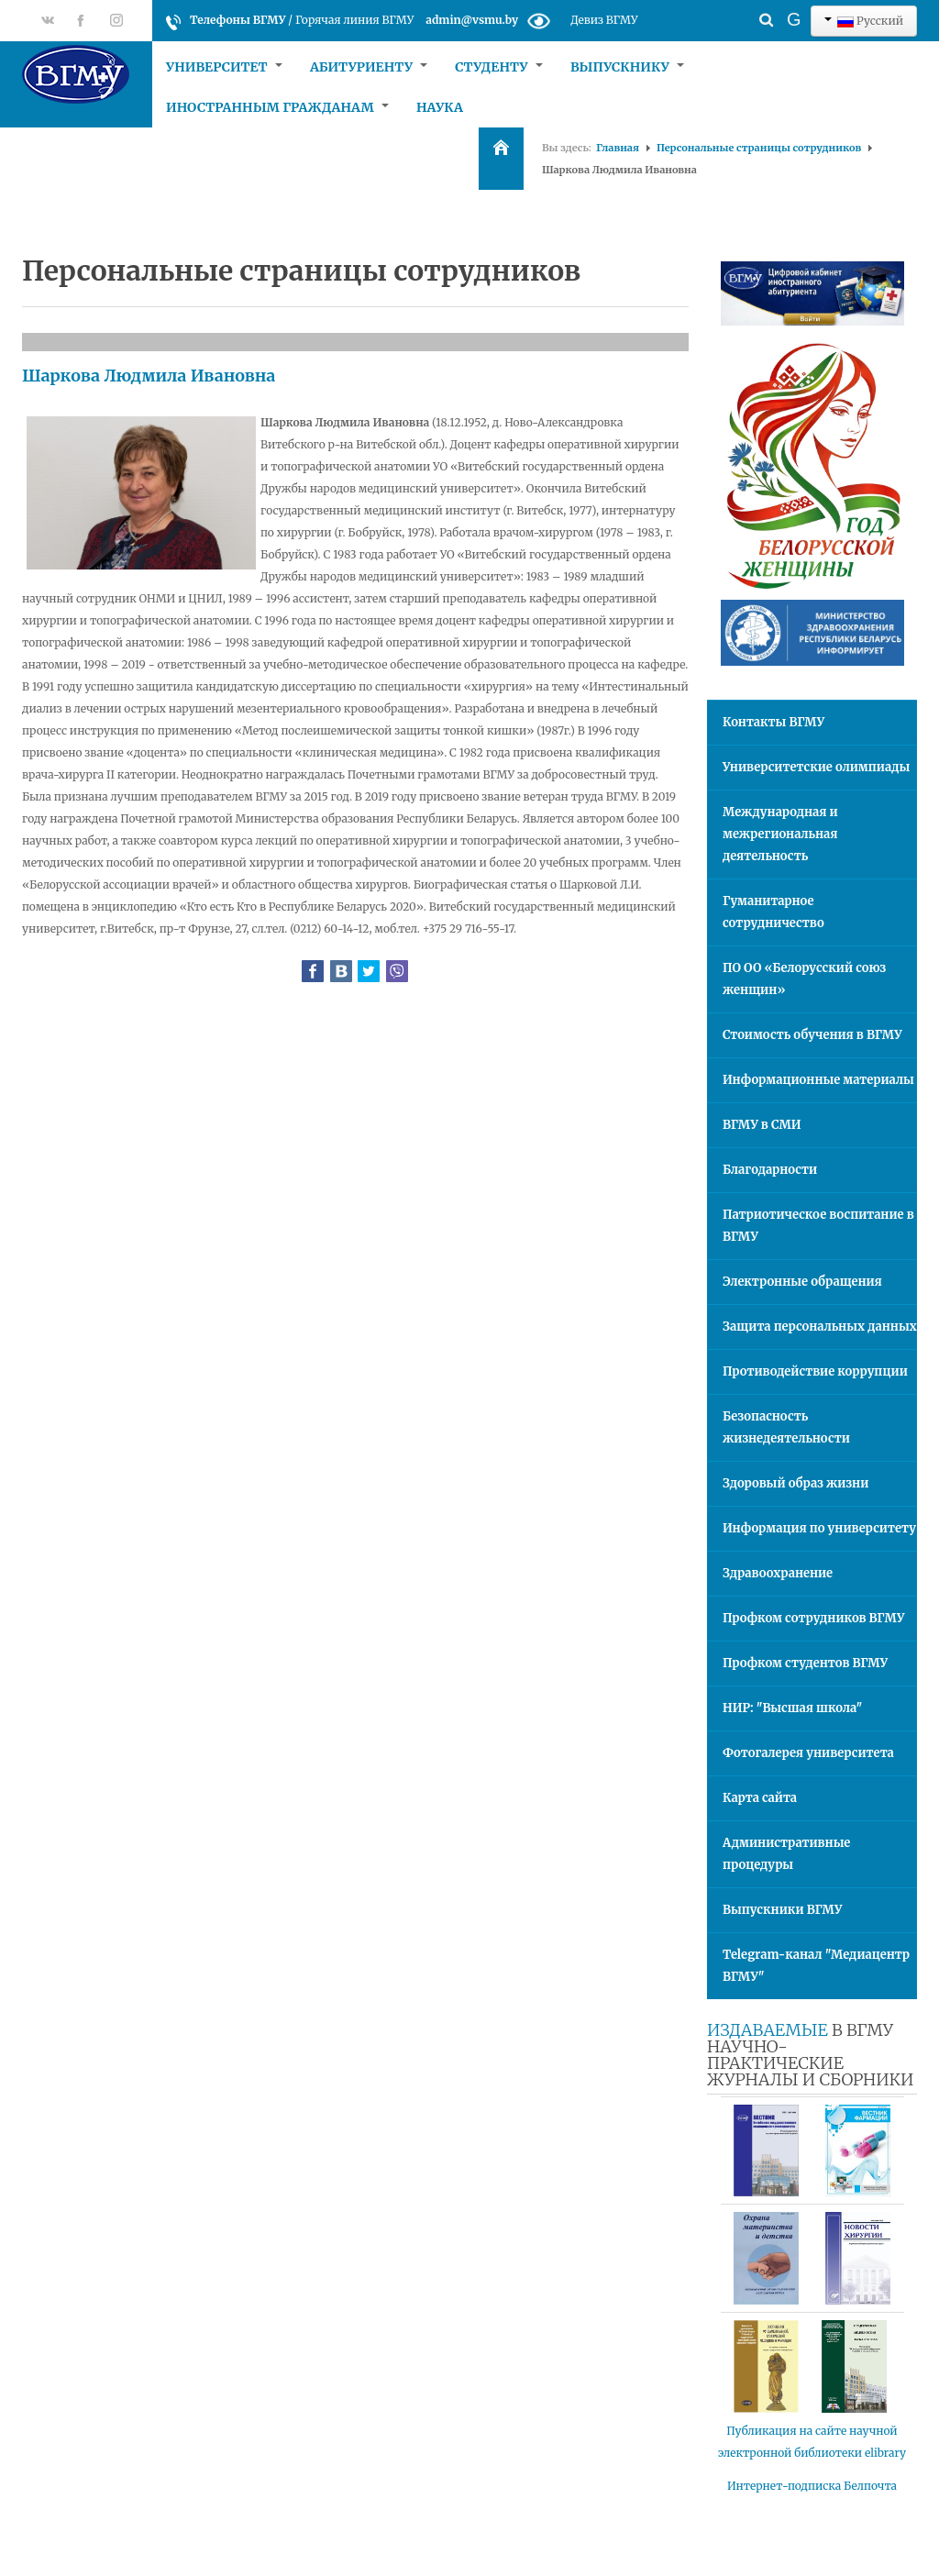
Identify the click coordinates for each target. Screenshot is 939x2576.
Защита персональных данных (820, 1326)
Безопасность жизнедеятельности (786, 1427)
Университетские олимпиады (816, 767)
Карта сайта (760, 1798)
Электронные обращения (802, 1281)
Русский (863, 21)
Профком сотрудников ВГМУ (813, 1618)
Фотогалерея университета (808, 1753)
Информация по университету (819, 1528)
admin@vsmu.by (471, 20)
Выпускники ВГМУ (782, 1910)
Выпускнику (627, 67)
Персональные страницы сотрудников (759, 147)
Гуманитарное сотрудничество (773, 912)
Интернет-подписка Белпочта (812, 2486)
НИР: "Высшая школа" (792, 1708)
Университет (224, 67)
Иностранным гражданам (277, 107)
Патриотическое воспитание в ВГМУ (818, 1225)
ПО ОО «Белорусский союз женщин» (804, 979)
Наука (439, 107)
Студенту (499, 67)
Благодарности (770, 1169)
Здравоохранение (778, 1573)
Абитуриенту (368, 67)
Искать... (734, 5)
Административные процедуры (786, 1854)
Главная (617, 147)
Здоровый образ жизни (795, 1483)
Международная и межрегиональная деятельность (780, 834)
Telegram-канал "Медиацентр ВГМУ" (816, 1966)
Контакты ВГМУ (773, 722)
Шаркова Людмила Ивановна (148, 375)
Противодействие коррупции (815, 1371)
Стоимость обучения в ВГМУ (812, 1035)
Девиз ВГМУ (603, 20)
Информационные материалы (818, 1080)
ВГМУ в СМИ (762, 1125)
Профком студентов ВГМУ (805, 1663)
